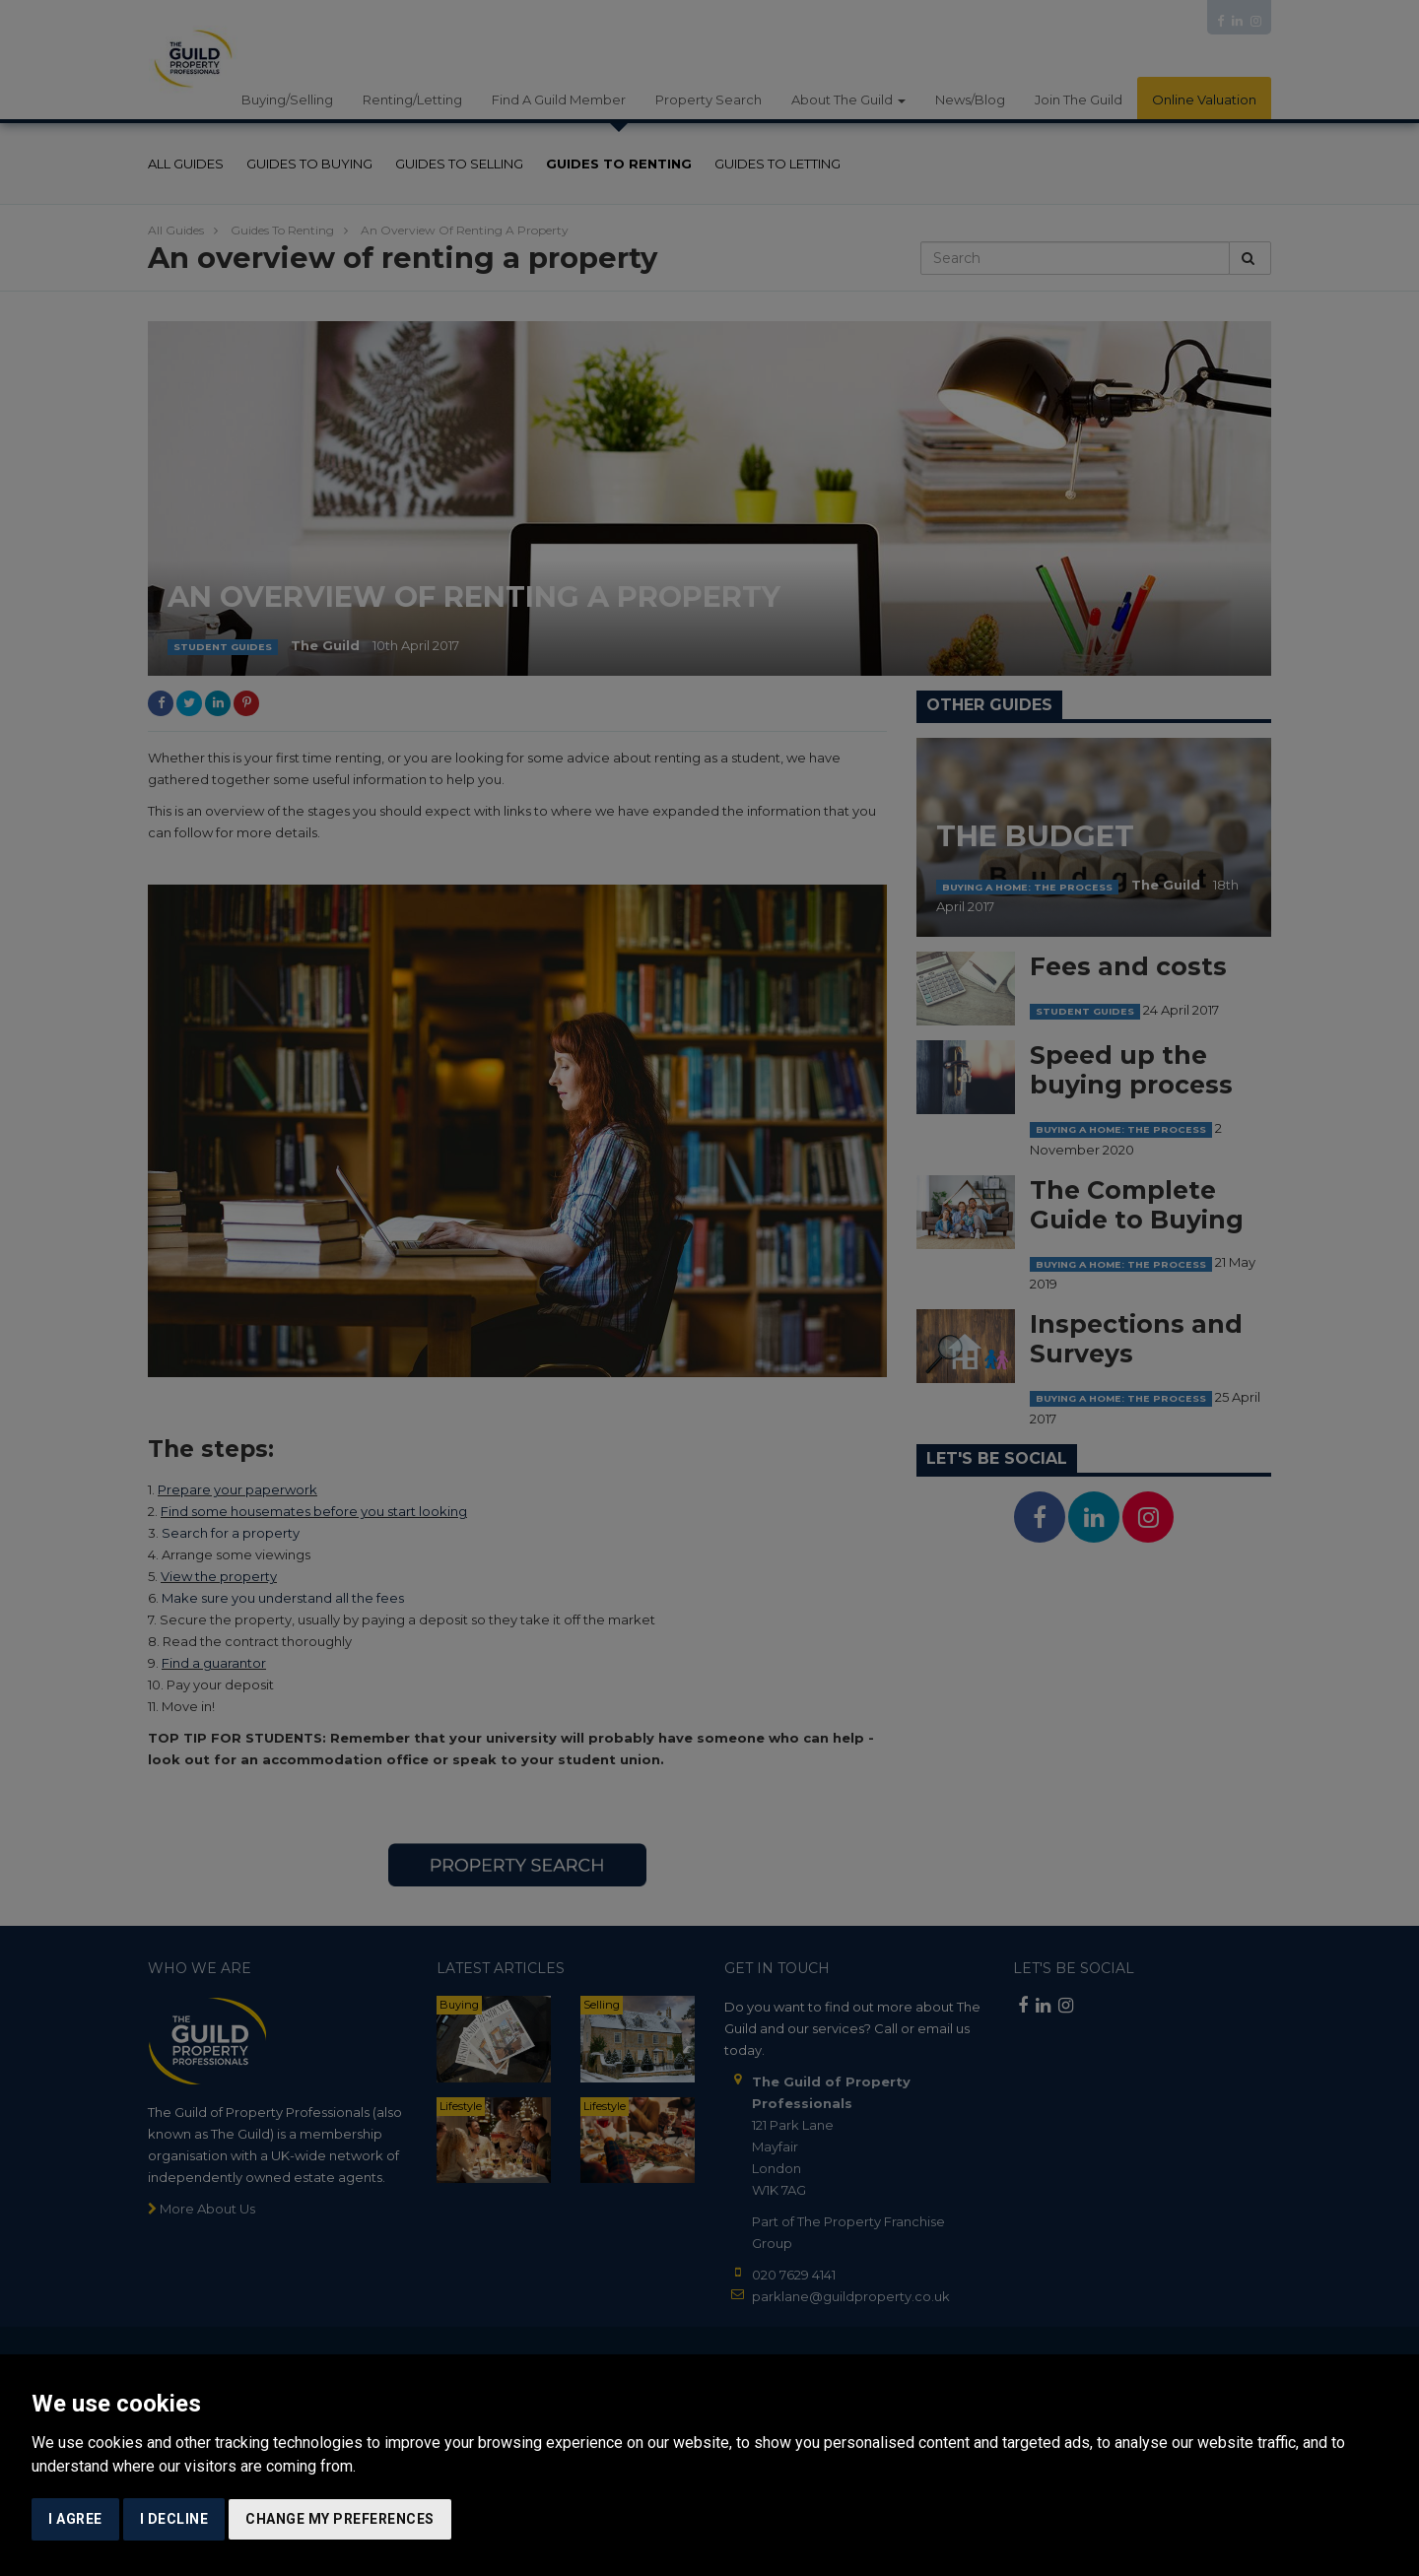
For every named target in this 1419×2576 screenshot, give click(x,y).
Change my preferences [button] (340, 2519)
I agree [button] (75, 2519)
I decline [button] (174, 2519)
